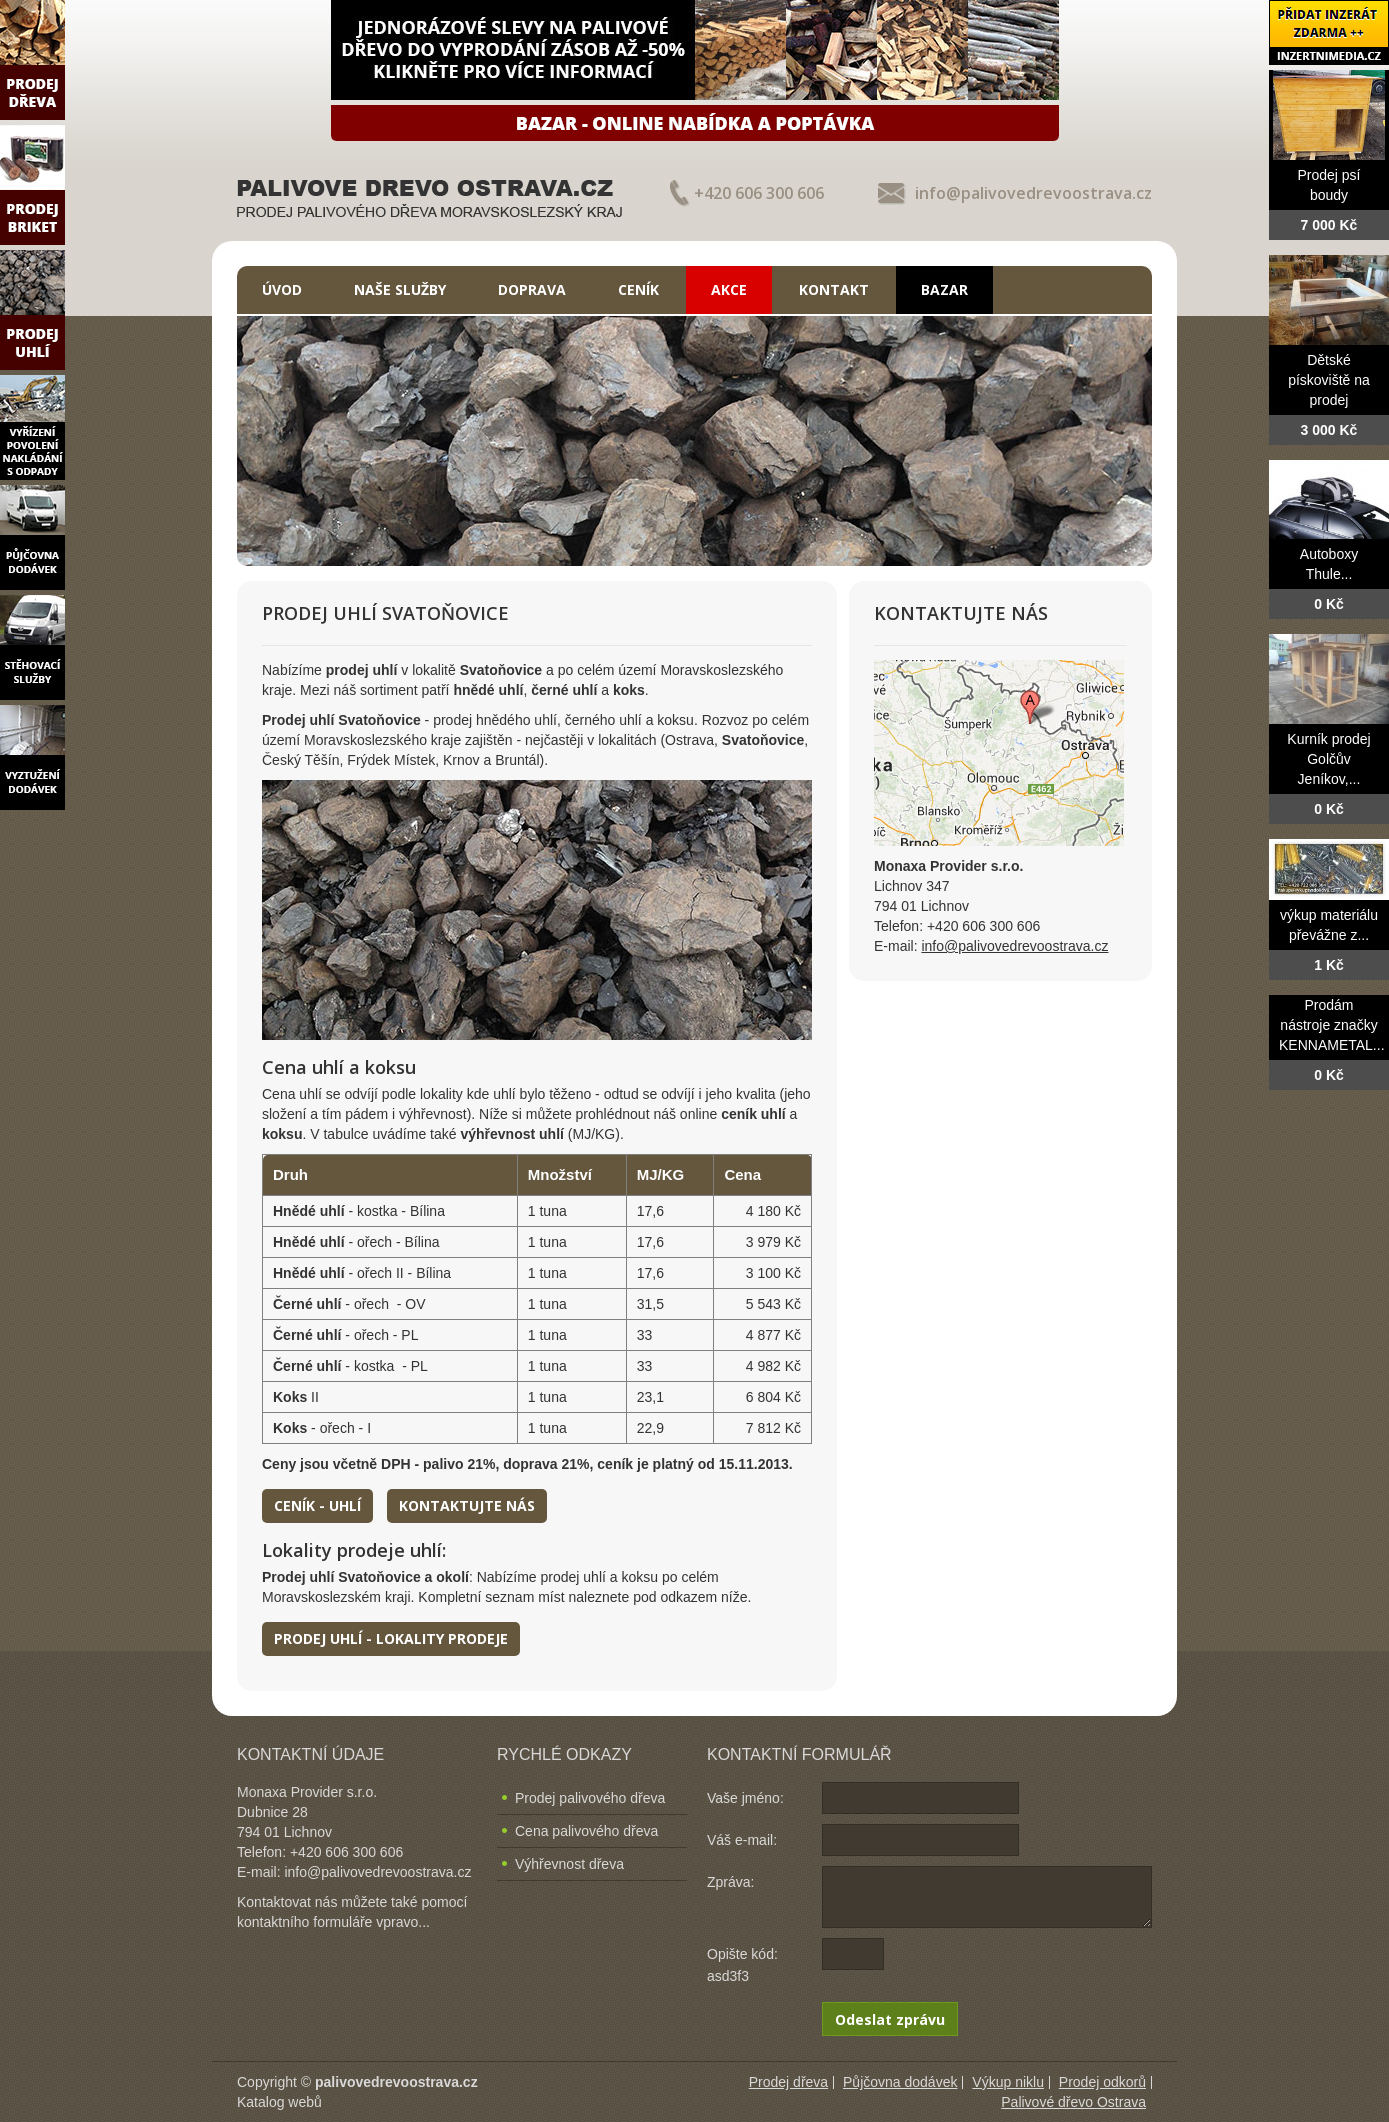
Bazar (944, 289)
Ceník (638, 289)
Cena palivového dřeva (586, 1831)
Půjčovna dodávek (900, 2082)
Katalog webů (279, 2102)
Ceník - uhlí (317, 1505)
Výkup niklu (1008, 2082)
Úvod (282, 289)
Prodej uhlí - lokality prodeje (391, 1638)
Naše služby (400, 289)
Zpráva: (730, 1882)
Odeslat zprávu (890, 2019)
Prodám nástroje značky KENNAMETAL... (1332, 1025)
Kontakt (834, 289)
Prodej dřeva (788, 2082)
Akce (729, 289)
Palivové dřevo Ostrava (1073, 2102)
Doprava (532, 289)
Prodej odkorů (1102, 2082)
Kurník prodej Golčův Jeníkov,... (1328, 759)
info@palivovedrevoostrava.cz (1033, 193)
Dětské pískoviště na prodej (1329, 380)
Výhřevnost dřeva (569, 1864)
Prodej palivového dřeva (590, 1798)
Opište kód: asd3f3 (742, 1965)
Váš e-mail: (742, 1840)
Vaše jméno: (745, 1798)
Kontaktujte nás (467, 1505)
